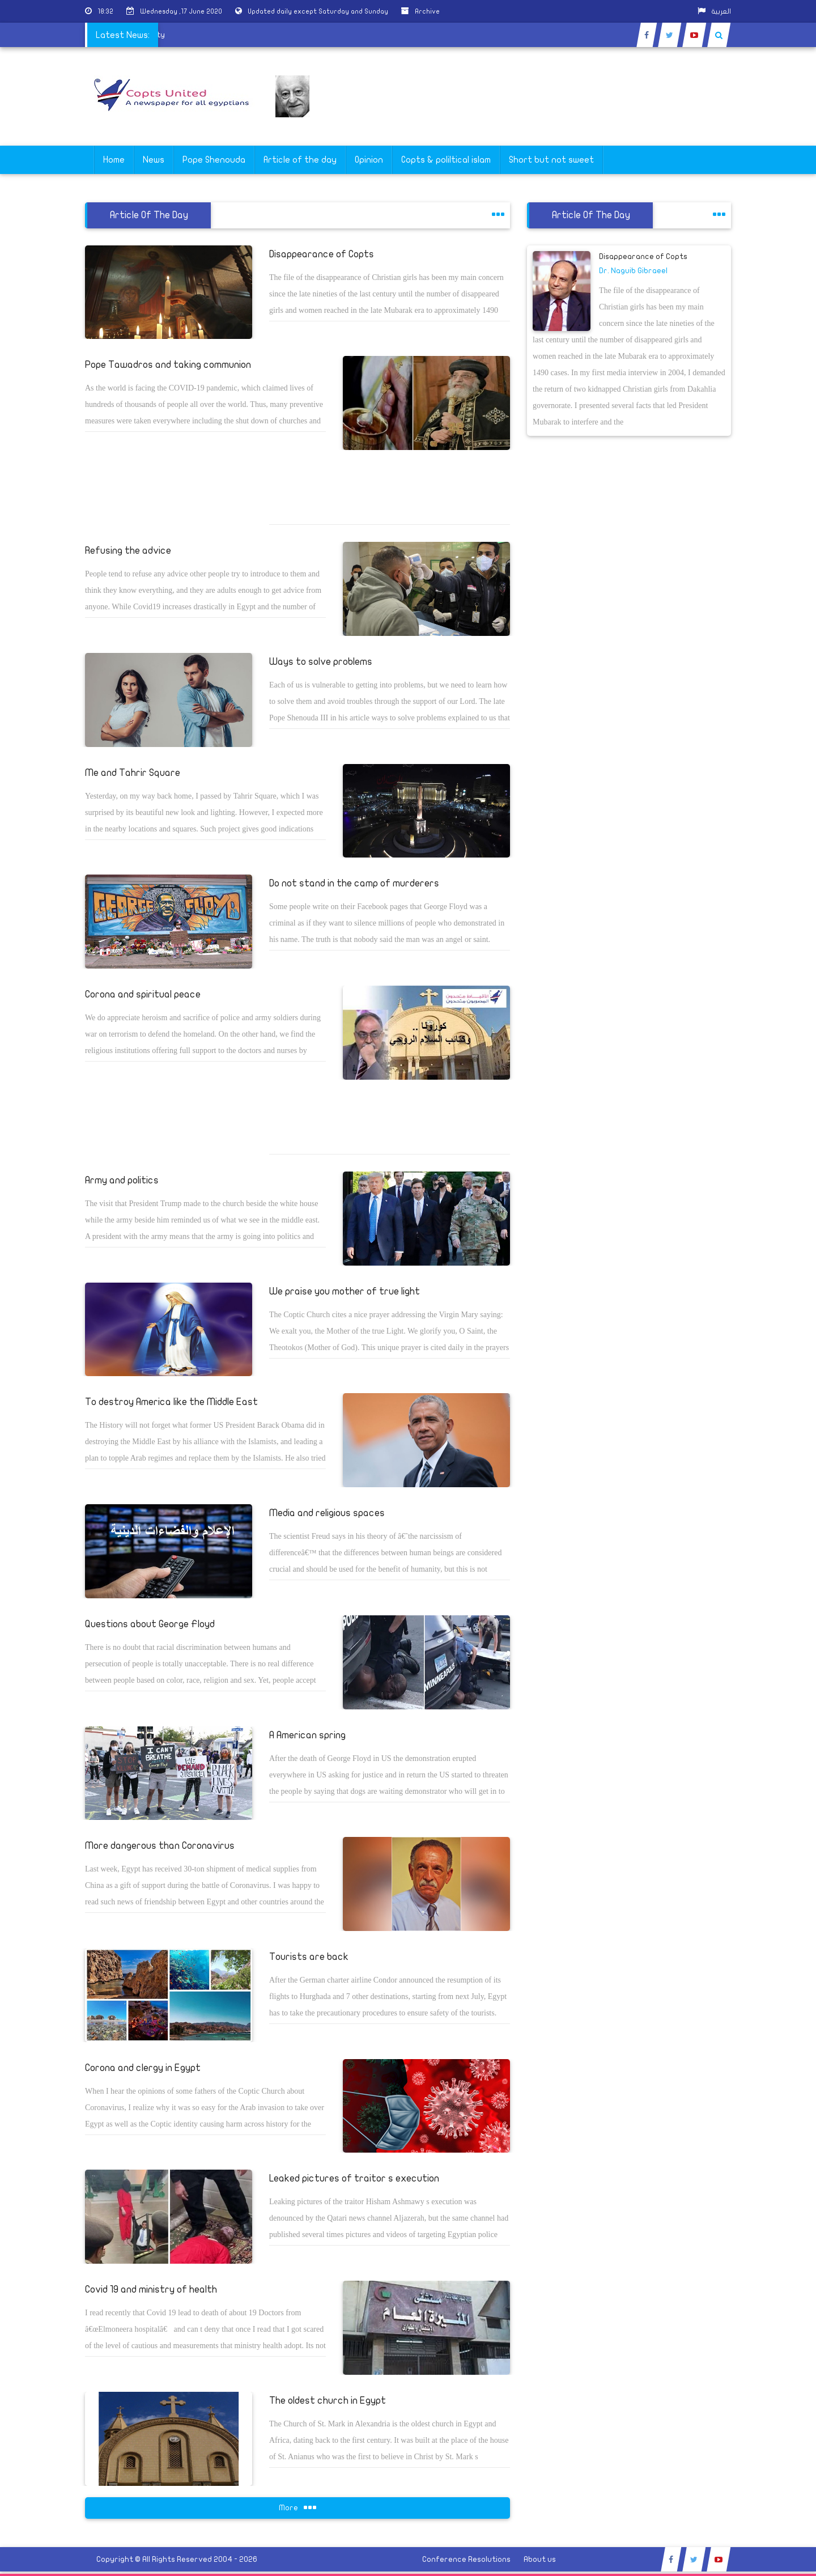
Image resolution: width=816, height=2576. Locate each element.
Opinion (369, 159)
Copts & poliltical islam (446, 159)
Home (114, 159)
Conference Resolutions (466, 2559)
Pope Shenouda (213, 159)
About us (540, 2559)
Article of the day (300, 159)
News (153, 159)
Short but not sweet (551, 159)
